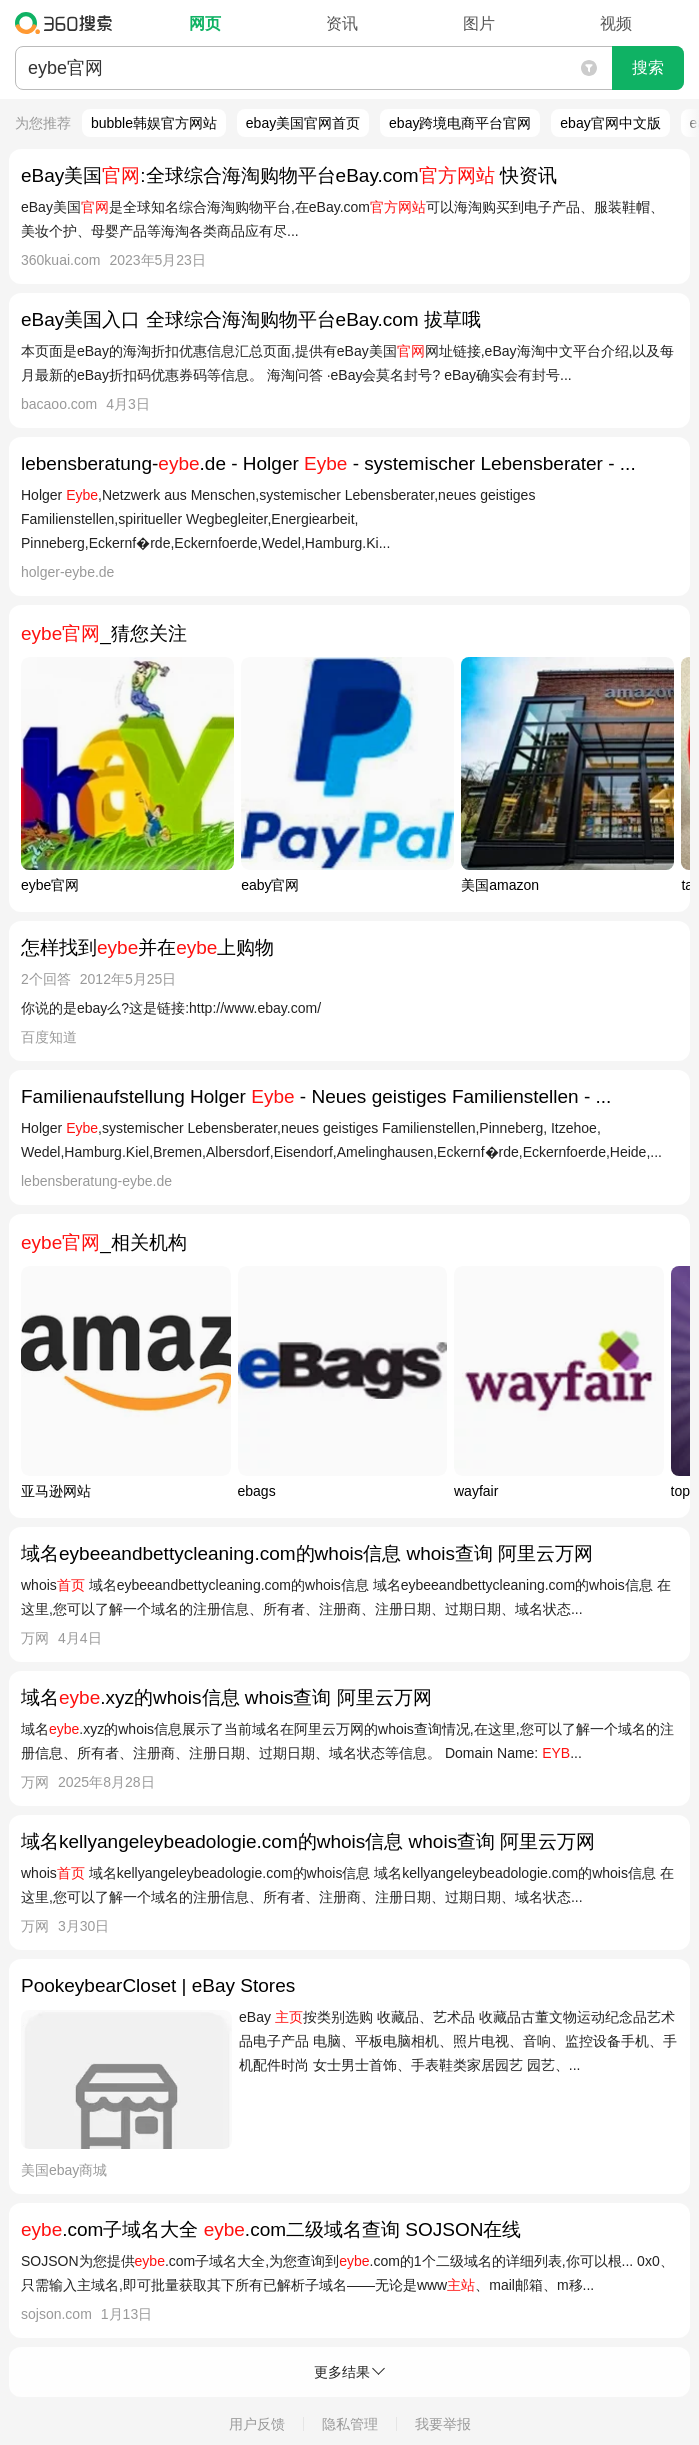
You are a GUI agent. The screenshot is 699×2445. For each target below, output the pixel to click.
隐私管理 (350, 2424)
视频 (616, 23)
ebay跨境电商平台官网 (460, 123)
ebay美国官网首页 (303, 123)
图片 (479, 23)
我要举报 (443, 2424)
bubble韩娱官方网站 (154, 123)
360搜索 (68, 23)
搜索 (648, 67)
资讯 (342, 23)
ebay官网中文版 (610, 123)
